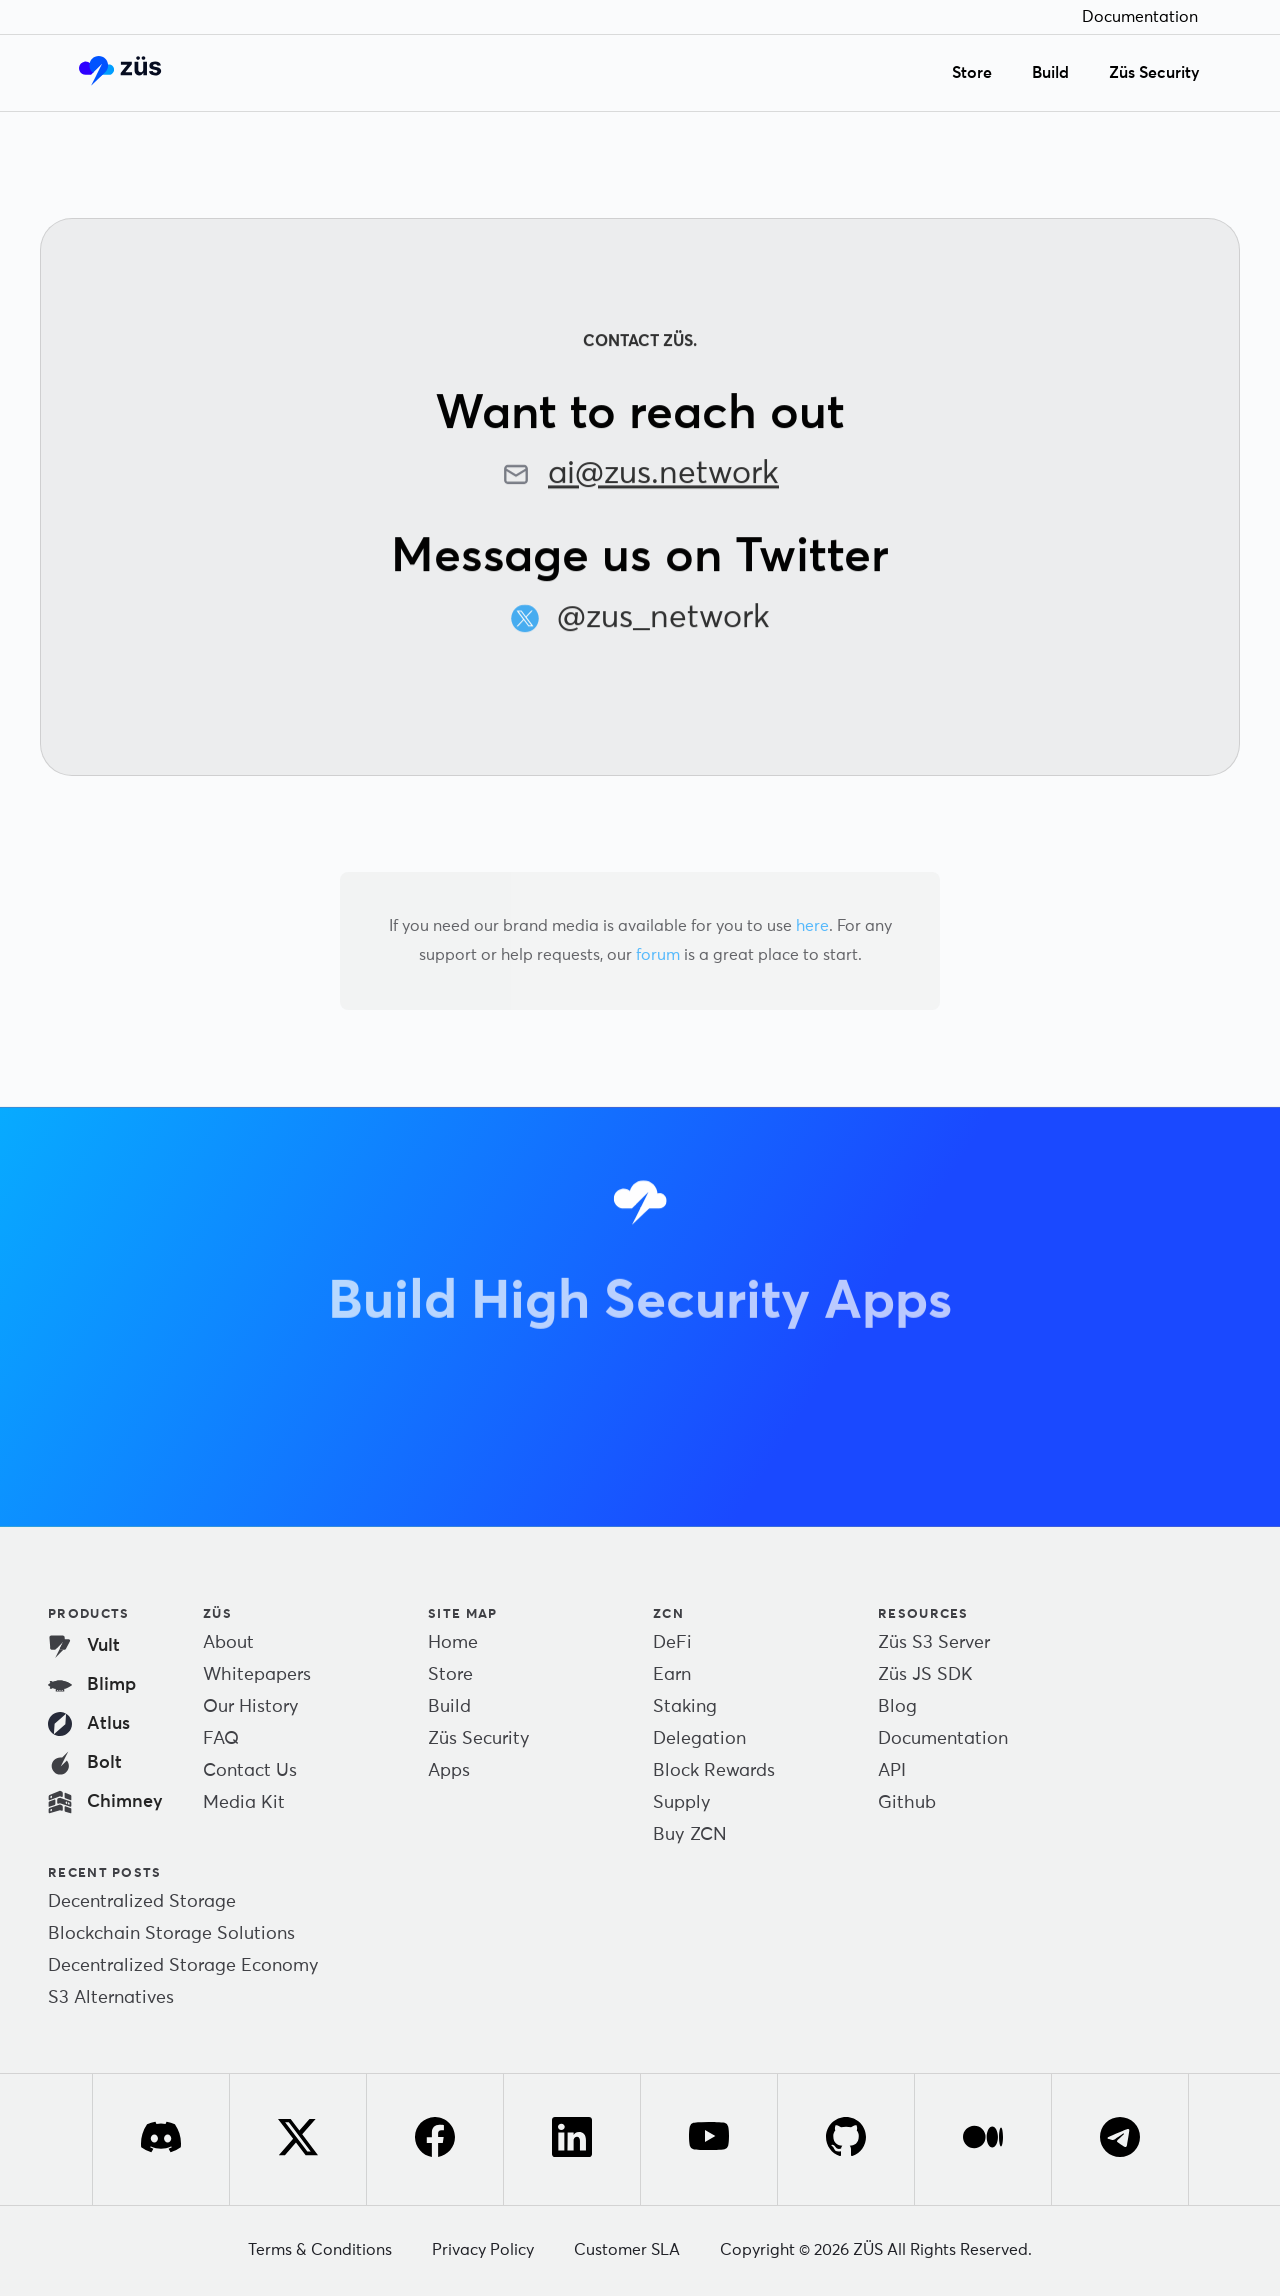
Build (1050, 73)
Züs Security (1154, 73)
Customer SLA (627, 2250)
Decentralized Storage (142, 1902)
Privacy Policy (483, 2250)
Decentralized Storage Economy (183, 1966)
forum (658, 955)
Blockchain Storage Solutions (171, 1934)
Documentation (1140, 17)
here (812, 926)
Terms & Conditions (320, 2250)
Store (972, 73)
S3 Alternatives (111, 1998)
